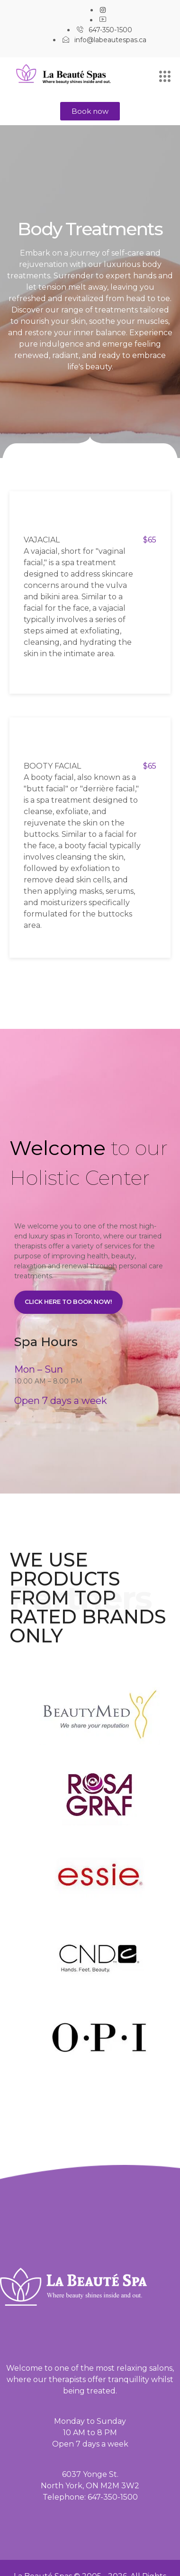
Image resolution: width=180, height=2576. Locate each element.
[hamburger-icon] (164, 77)
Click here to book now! (68, 1301)
